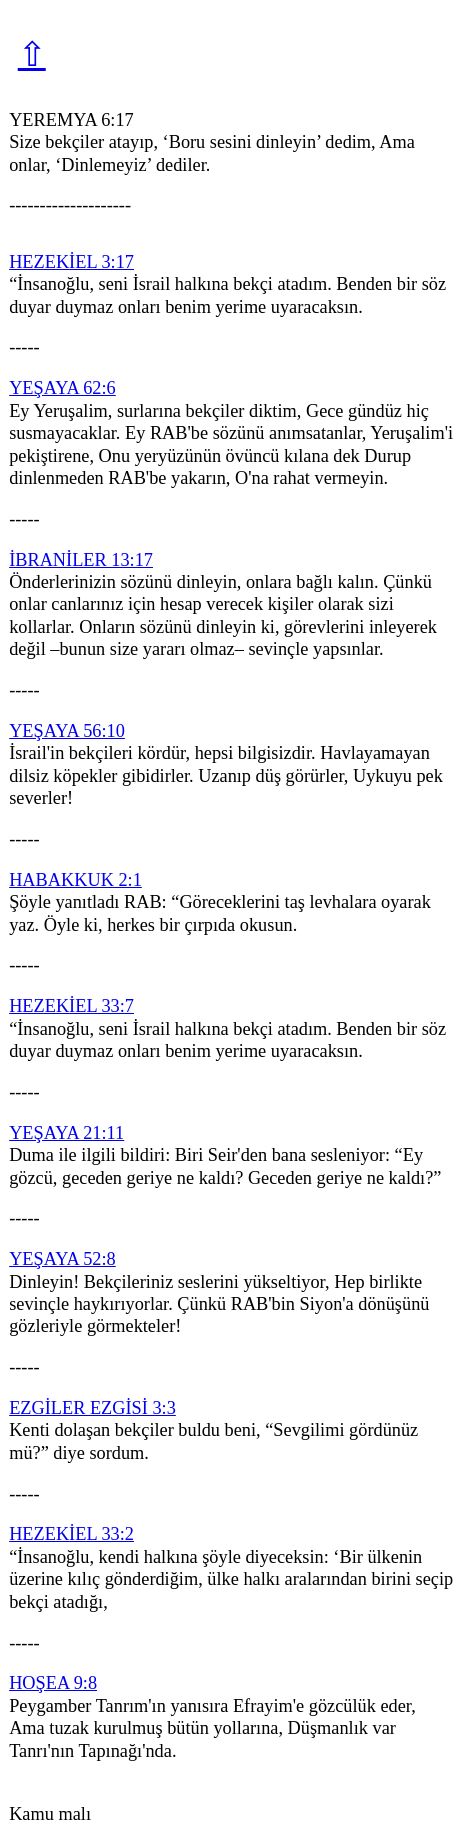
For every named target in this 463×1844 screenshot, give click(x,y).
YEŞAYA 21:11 (66, 1133)
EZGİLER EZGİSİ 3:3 (92, 1408)
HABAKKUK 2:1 (75, 880)
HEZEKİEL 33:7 (71, 1006)
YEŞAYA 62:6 (62, 388)
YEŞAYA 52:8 (62, 1259)
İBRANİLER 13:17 (81, 560)
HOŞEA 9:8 (53, 1683)
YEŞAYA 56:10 (67, 731)
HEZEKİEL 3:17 (71, 262)
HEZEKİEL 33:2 (71, 1534)
